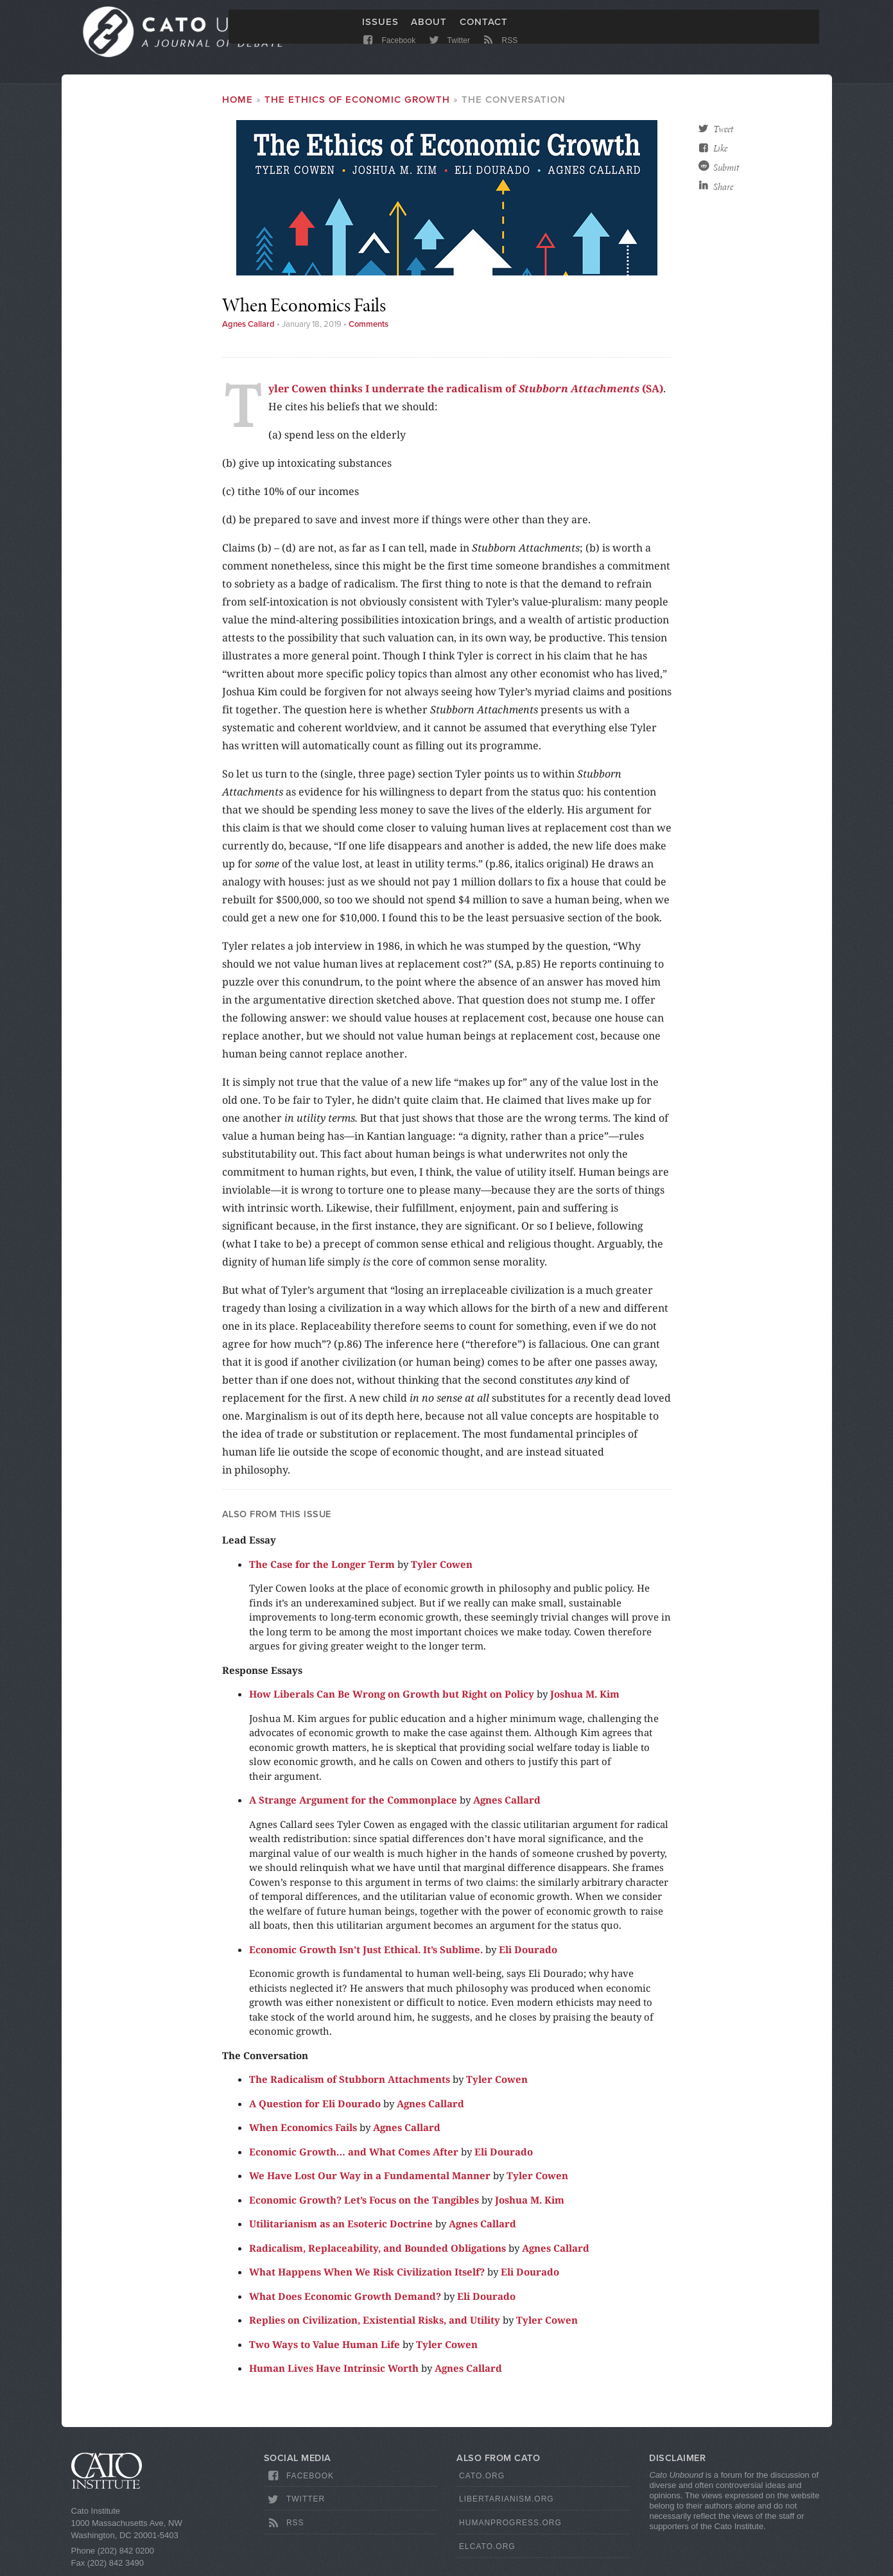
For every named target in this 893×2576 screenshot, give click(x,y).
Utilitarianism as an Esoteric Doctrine (341, 2226)
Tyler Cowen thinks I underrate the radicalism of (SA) (465, 391)
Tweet (723, 131)
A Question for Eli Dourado (315, 2105)
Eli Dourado (528, 1951)
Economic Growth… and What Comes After (353, 2153)
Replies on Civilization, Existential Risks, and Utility (374, 2322)
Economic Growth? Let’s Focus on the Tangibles (364, 2201)
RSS (499, 53)
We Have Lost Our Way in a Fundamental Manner (369, 2177)
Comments (368, 327)
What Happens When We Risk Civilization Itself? (367, 2274)
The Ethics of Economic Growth (357, 102)
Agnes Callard (248, 327)
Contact (484, 30)
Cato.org (482, 2477)
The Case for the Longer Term (322, 1566)
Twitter (448, 53)
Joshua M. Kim (585, 1696)
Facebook (388, 53)
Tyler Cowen (442, 1566)
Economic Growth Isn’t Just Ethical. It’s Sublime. (366, 1951)
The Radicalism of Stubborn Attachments (349, 2081)
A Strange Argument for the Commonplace (353, 1802)
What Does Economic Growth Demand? (345, 2298)
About (429, 30)
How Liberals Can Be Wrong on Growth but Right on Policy (391, 1696)
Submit (726, 170)
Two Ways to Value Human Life (324, 2346)
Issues (380, 30)
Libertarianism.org (506, 2501)
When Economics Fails (303, 2129)
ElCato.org (487, 2549)
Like (720, 150)
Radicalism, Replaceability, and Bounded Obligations (377, 2249)
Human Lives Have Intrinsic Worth (334, 2370)
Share (723, 189)
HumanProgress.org (510, 2525)
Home (237, 102)
